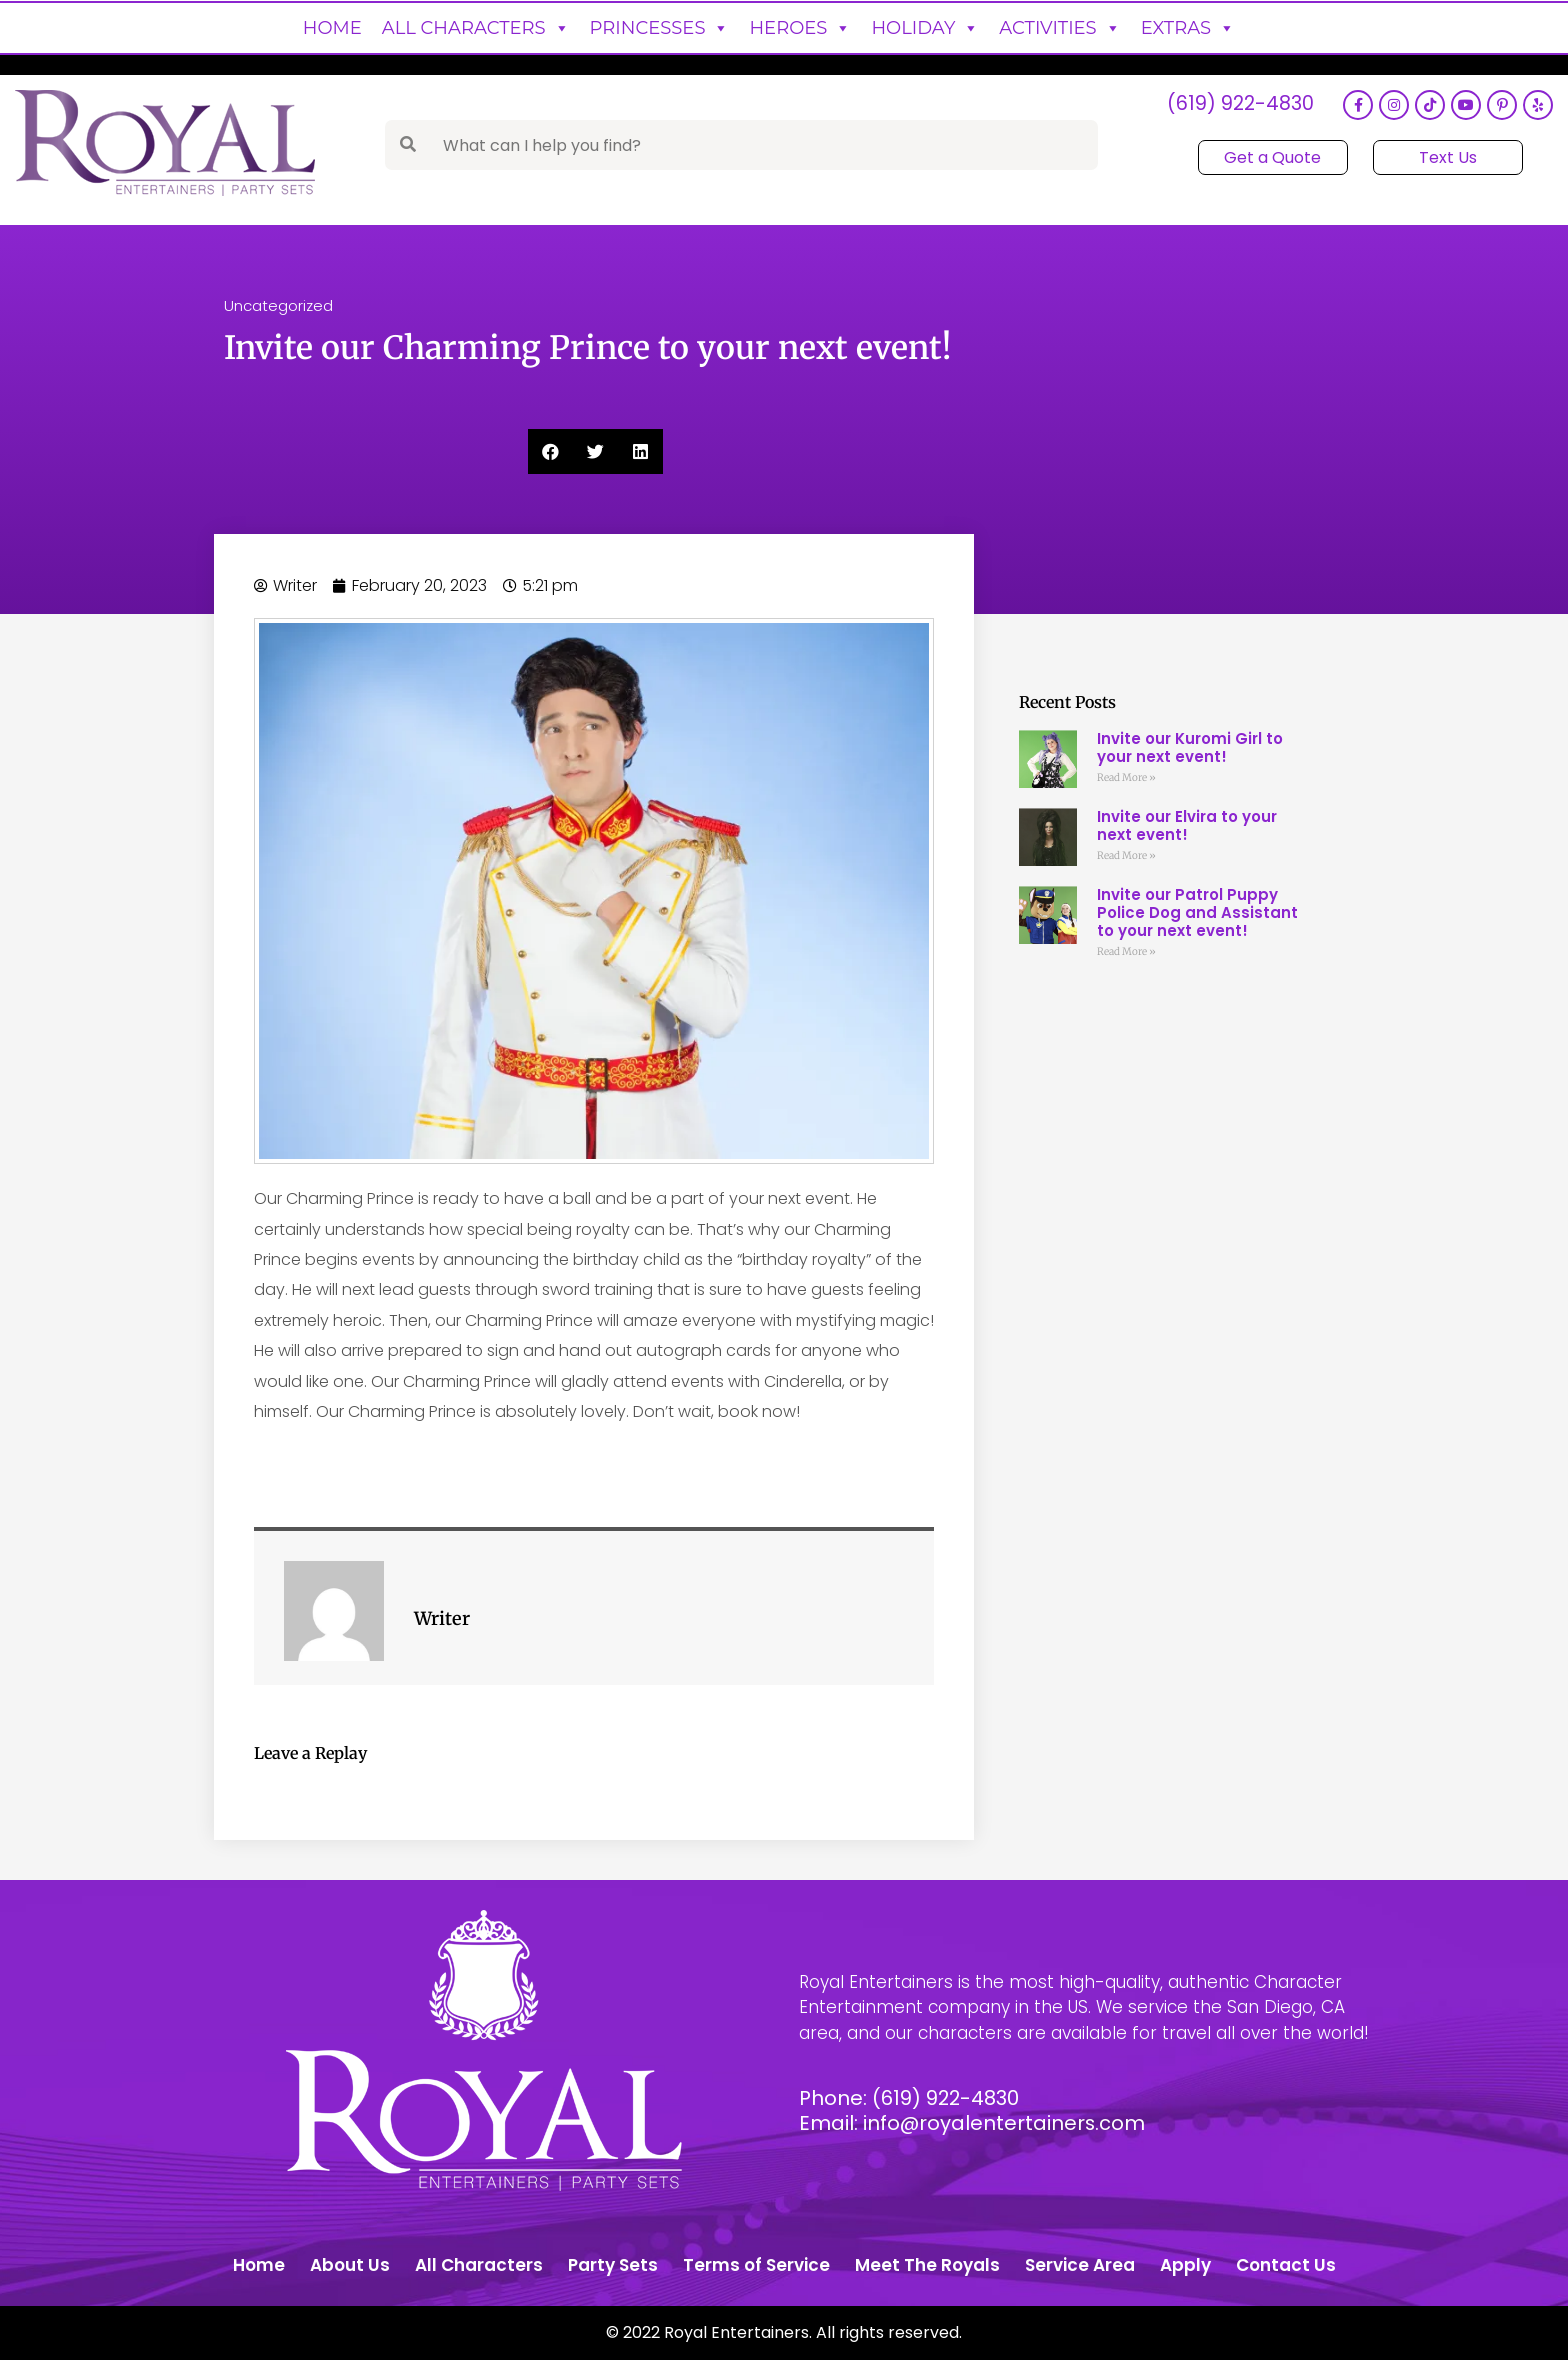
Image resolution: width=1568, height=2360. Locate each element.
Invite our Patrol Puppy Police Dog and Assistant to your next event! (1197, 912)
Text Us (1447, 157)
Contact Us (1286, 2265)
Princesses (660, 28)
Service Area (1080, 2265)
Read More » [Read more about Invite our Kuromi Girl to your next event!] (1126, 777)
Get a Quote (1272, 157)
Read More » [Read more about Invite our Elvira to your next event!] (1126, 855)
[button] (550, 451)
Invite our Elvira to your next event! (1187, 825)
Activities (1059, 28)
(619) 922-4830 (1239, 105)
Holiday (925, 28)
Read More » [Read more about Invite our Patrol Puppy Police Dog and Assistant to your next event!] (1126, 951)
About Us (350, 2265)
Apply (1185, 2265)
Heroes (800, 28)
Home (332, 28)
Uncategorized (278, 305)
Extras (1188, 28)
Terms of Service (756, 2265)
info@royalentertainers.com (1005, 2123)
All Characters (476, 28)
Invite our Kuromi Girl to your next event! (1190, 747)
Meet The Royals (927, 2265)
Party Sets (613, 2265)
